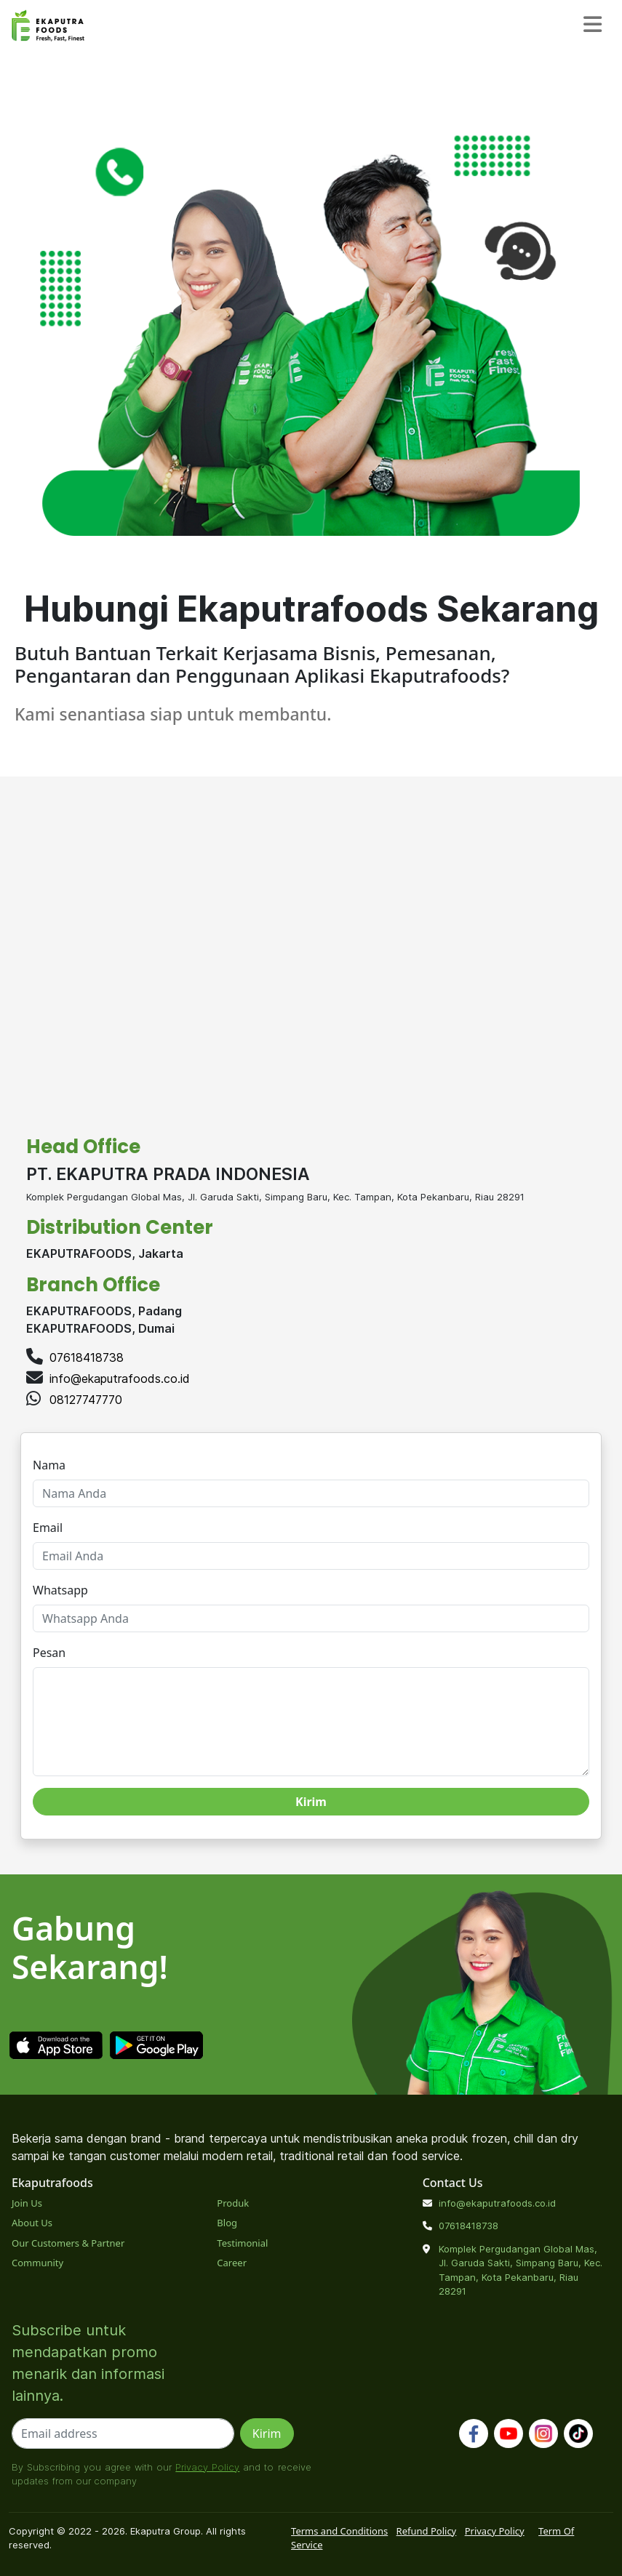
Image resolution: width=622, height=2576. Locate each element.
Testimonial (242, 2243)
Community (37, 2262)
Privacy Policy (207, 2467)
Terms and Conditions (339, 2530)
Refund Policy (426, 2530)
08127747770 (85, 1399)
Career (232, 2262)
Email (48, 1528)
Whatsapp (60, 1590)
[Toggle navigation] (592, 25)
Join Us (27, 2203)
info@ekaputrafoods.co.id (119, 1378)
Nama (49, 1465)
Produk (233, 2203)
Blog (227, 2222)
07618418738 (86, 1357)
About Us (32, 2222)
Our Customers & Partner (68, 2243)
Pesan (49, 1653)
